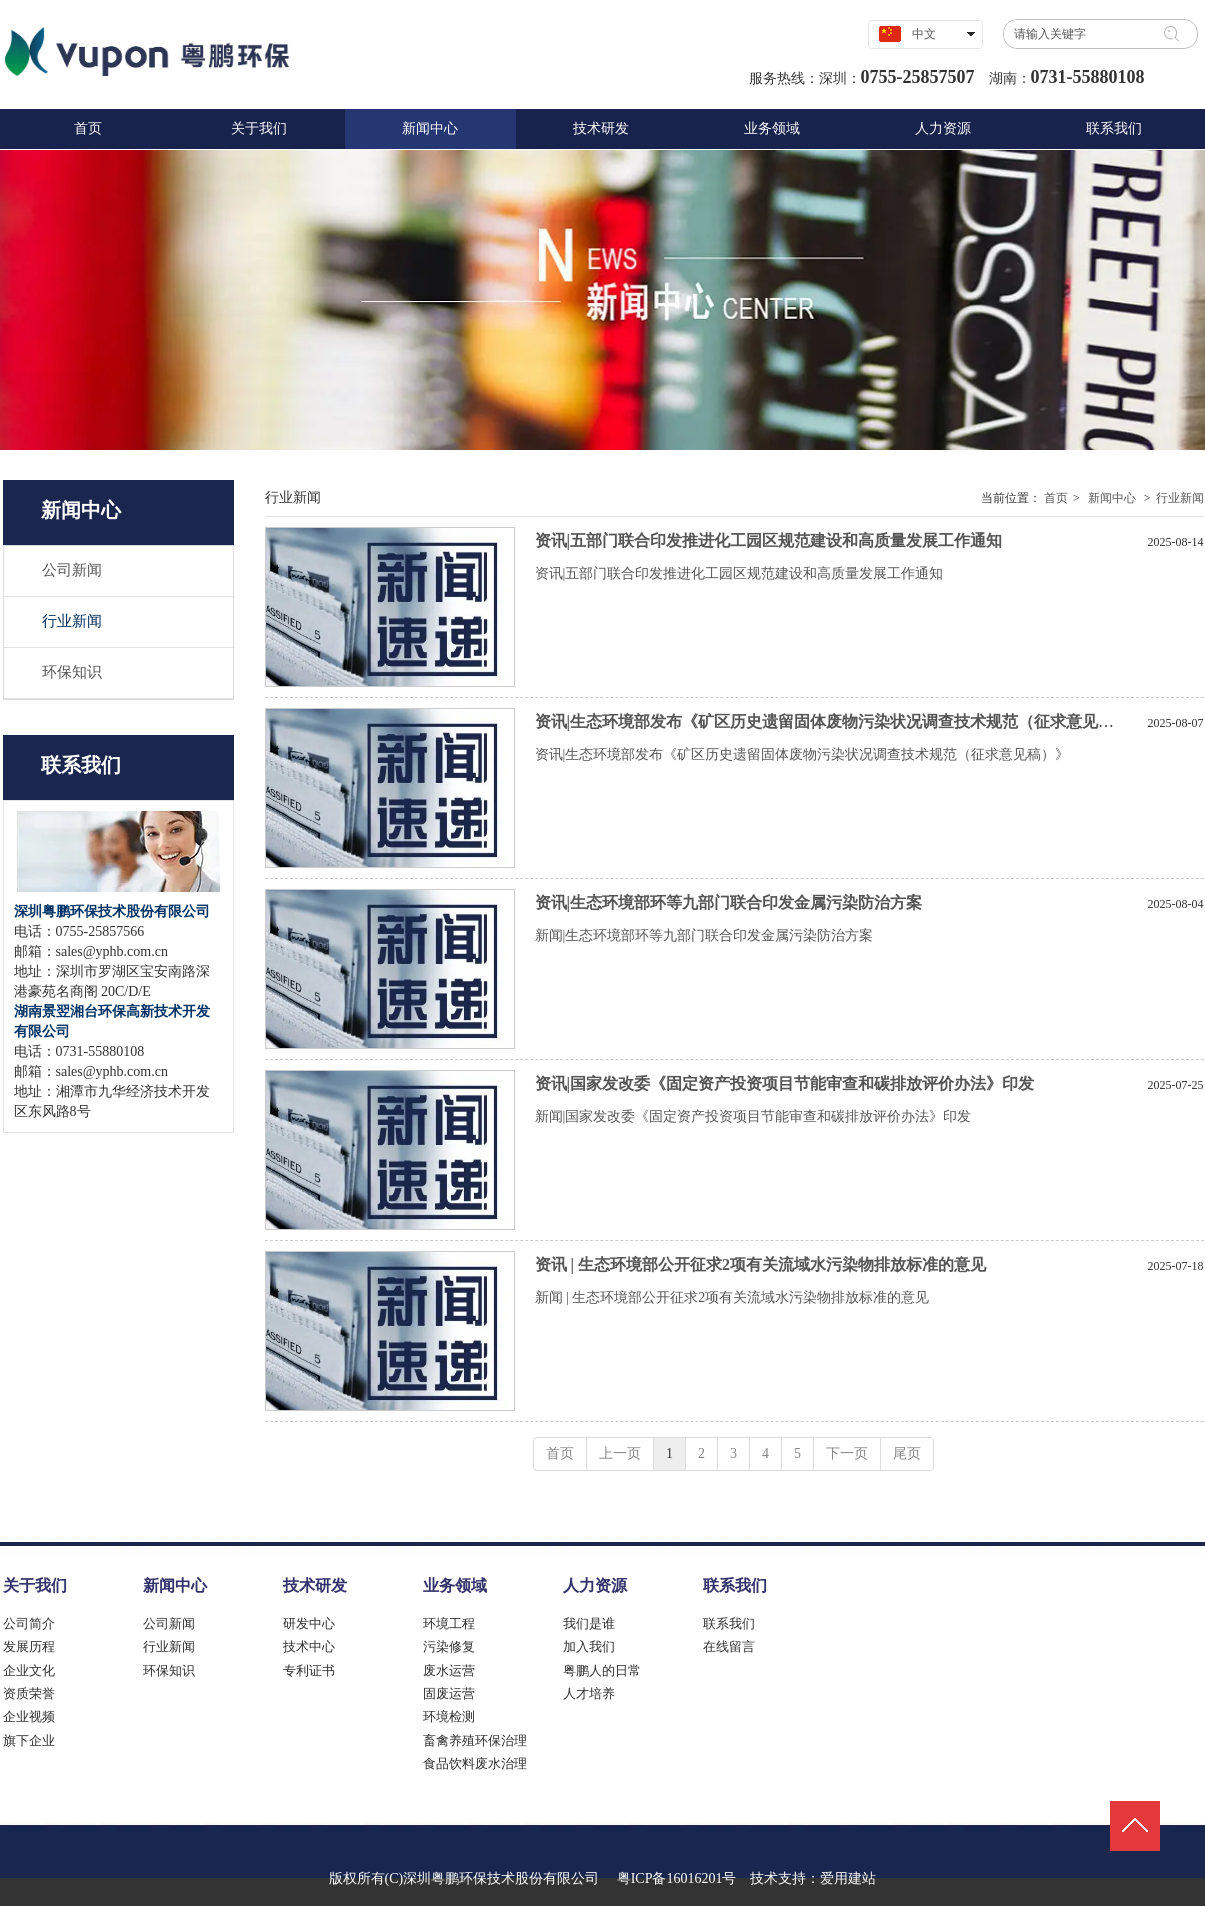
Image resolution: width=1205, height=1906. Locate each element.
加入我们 (589, 1646)
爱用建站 (848, 1878)
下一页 (847, 1453)
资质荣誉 (29, 1693)
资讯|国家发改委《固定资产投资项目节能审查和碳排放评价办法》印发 (785, 1083)
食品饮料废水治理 (475, 1763)
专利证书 (309, 1670)
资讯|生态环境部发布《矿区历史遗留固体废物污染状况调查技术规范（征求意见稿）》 (841, 721)
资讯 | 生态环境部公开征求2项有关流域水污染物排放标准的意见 (761, 1264)
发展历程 (29, 1646)
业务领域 (455, 1585)
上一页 (620, 1453)
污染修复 (449, 1646)
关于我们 (35, 1585)
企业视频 (29, 1716)
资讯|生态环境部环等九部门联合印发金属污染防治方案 (729, 902)
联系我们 (735, 1585)
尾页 (907, 1453)
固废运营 (449, 1693)
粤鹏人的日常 (602, 1670)
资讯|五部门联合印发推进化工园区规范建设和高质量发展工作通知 (769, 540)
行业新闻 (1180, 498)
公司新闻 (169, 1623)
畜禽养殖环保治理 (475, 1740)
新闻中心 (1112, 498)
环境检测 (449, 1716)
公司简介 (29, 1623)
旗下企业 (29, 1740)
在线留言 (729, 1646)
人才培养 (589, 1693)
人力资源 (595, 1585)
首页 (1056, 498)
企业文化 (29, 1670)
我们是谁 (589, 1623)
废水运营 (449, 1670)
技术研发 (315, 1585)
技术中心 (309, 1646)
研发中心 (309, 1623)
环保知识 (169, 1670)
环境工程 (449, 1623)
